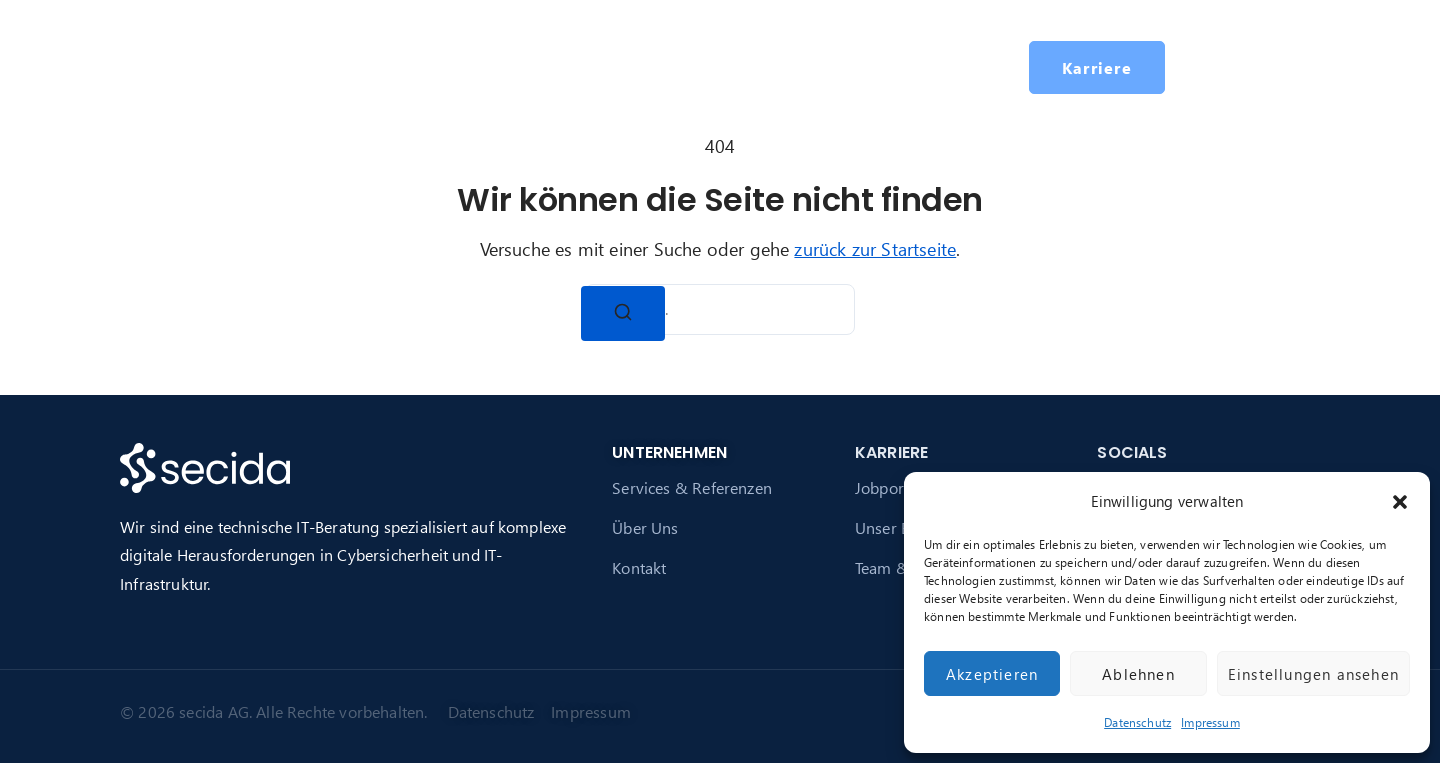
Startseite (349, 66)
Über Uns (645, 527)
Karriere (707, 67)
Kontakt (639, 567)
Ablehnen (1138, 674)
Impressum (1210, 722)
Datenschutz (1137, 722)
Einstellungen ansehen (1313, 674)
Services (449, 66)
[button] (1400, 502)
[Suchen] (623, 313)
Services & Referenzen (692, 487)
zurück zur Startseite (875, 248)
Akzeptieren (992, 674)
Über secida (572, 67)
